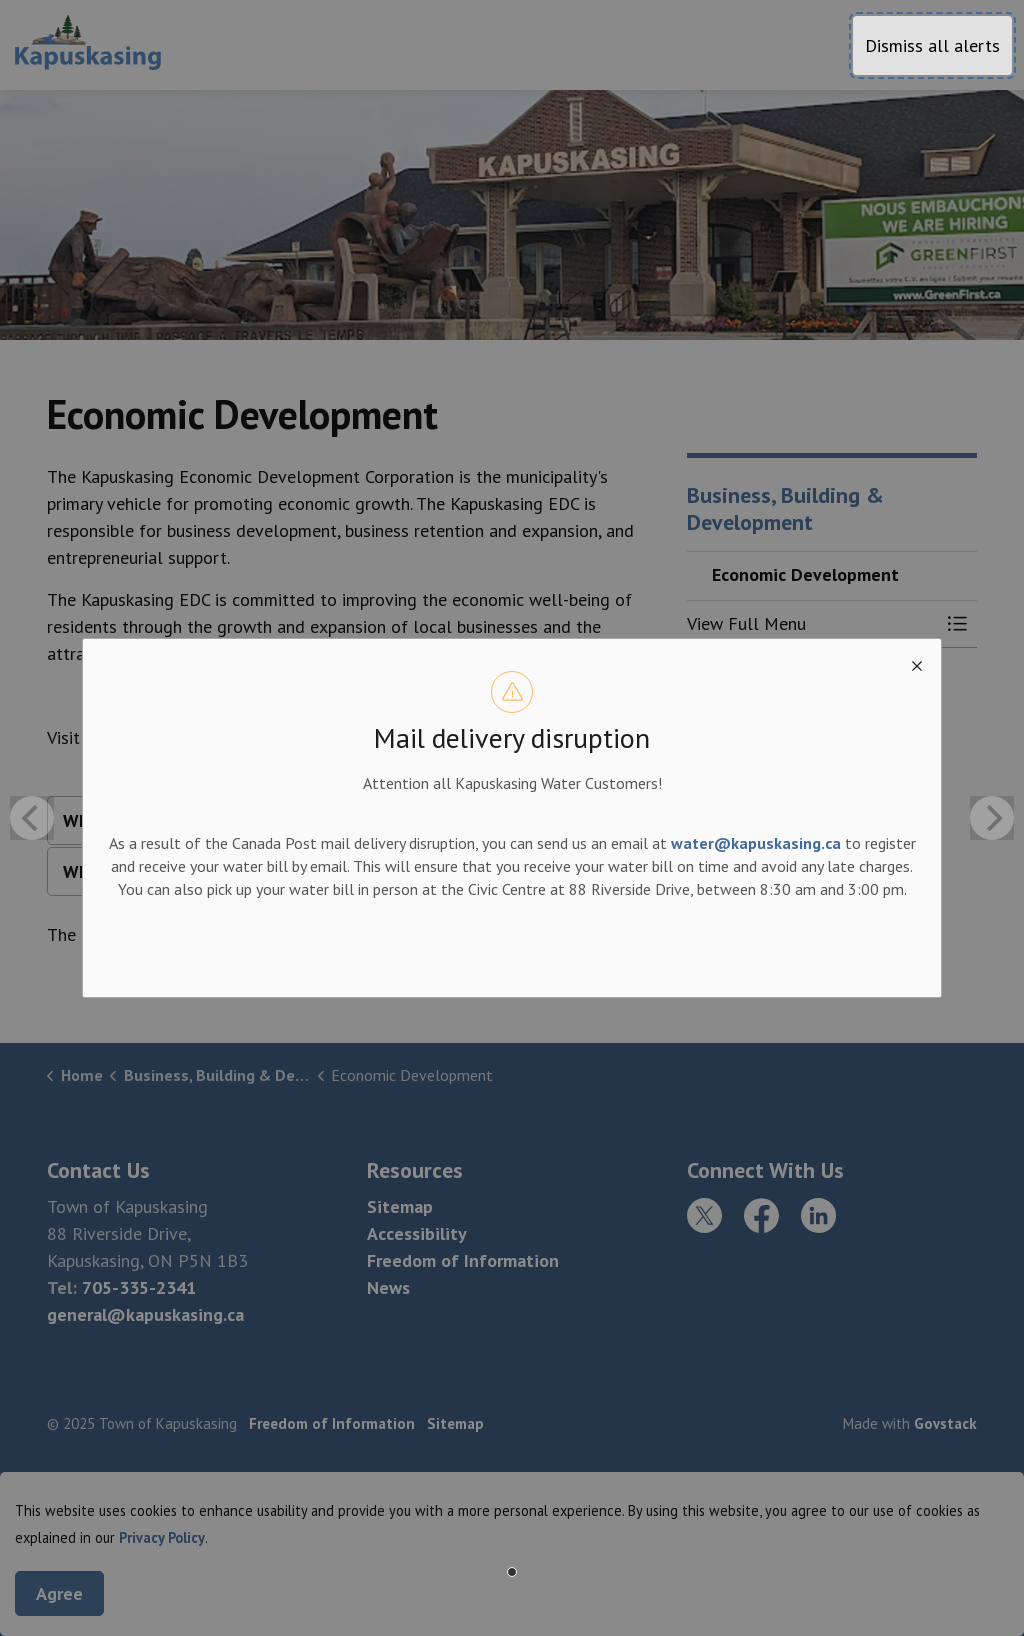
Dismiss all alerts (932, 45)
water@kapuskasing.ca (756, 843)
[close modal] (917, 663)
